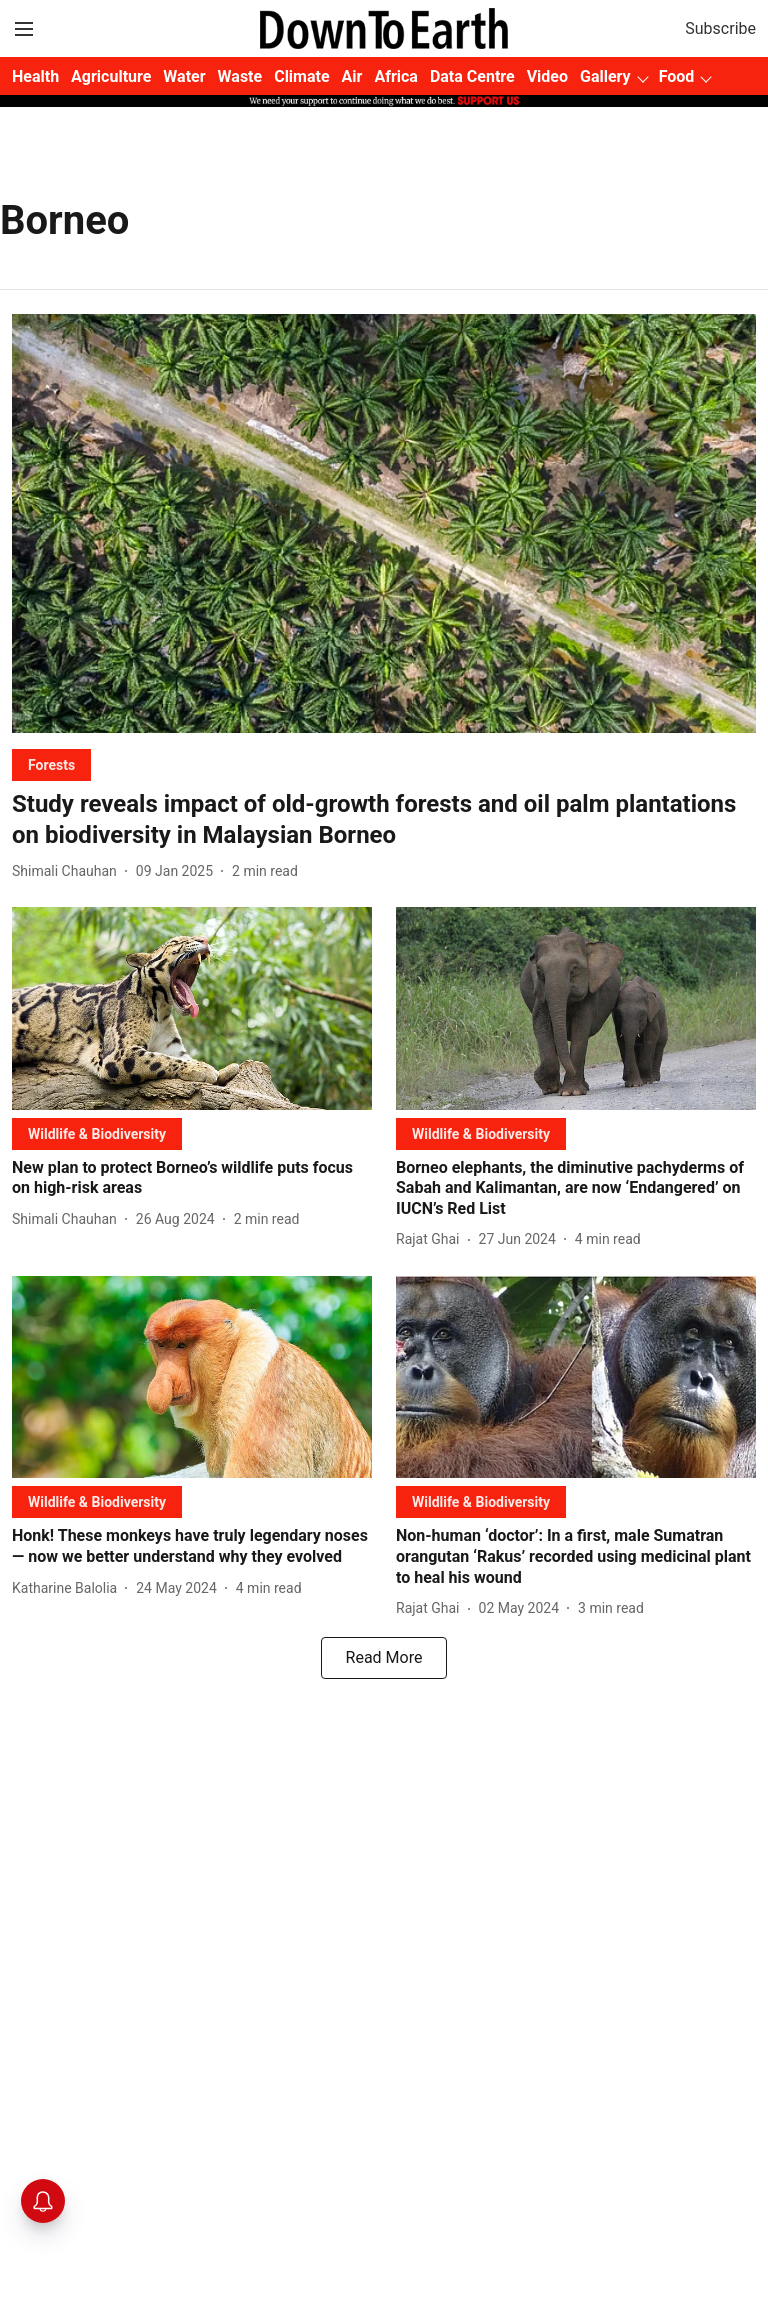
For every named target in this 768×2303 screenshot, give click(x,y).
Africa (395, 76)
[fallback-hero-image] (384, 523)
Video (547, 76)
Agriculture (111, 76)
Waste (240, 76)
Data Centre (472, 76)
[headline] (384, 820)
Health (35, 76)
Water (184, 76)
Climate (301, 76)
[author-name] (68, 871)
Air (352, 76)
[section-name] (51, 764)
